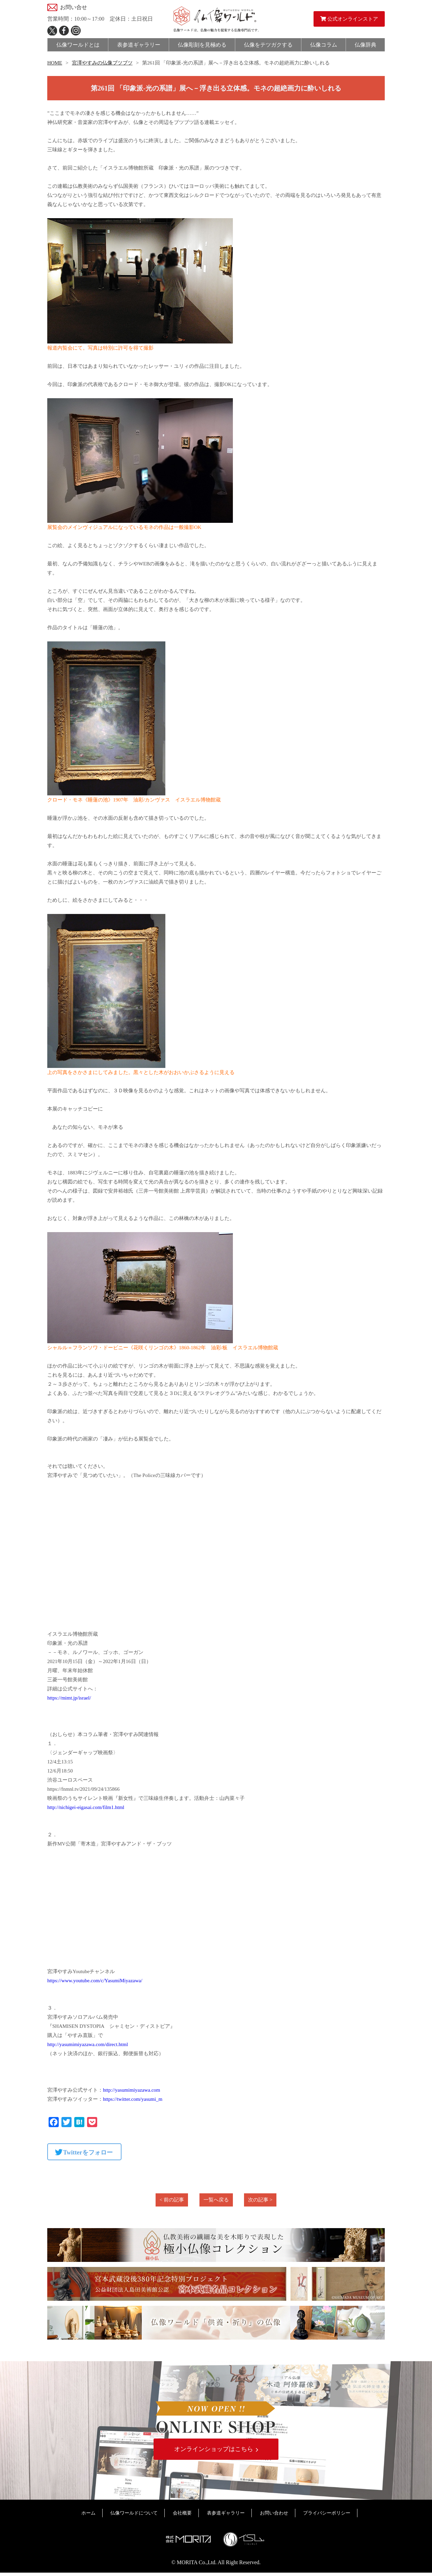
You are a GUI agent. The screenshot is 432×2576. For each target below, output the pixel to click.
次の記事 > (260, 2199)
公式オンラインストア (349, 19)
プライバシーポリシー (326, 2516)
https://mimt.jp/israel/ (69, 1698)
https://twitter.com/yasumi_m (132, 2099)
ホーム (88, 2516)
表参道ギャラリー (226, 2516)
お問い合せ (73, 7)
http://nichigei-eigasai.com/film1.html (85, 1807)
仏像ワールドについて (134, 2516)
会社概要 (182, 2516)
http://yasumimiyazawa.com (131, 2090)
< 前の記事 (172, 2199)
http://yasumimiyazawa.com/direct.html (87, 2044)
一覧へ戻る (216, 2199)
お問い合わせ (274, 2516)
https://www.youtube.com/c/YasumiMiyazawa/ (94, 1980)
